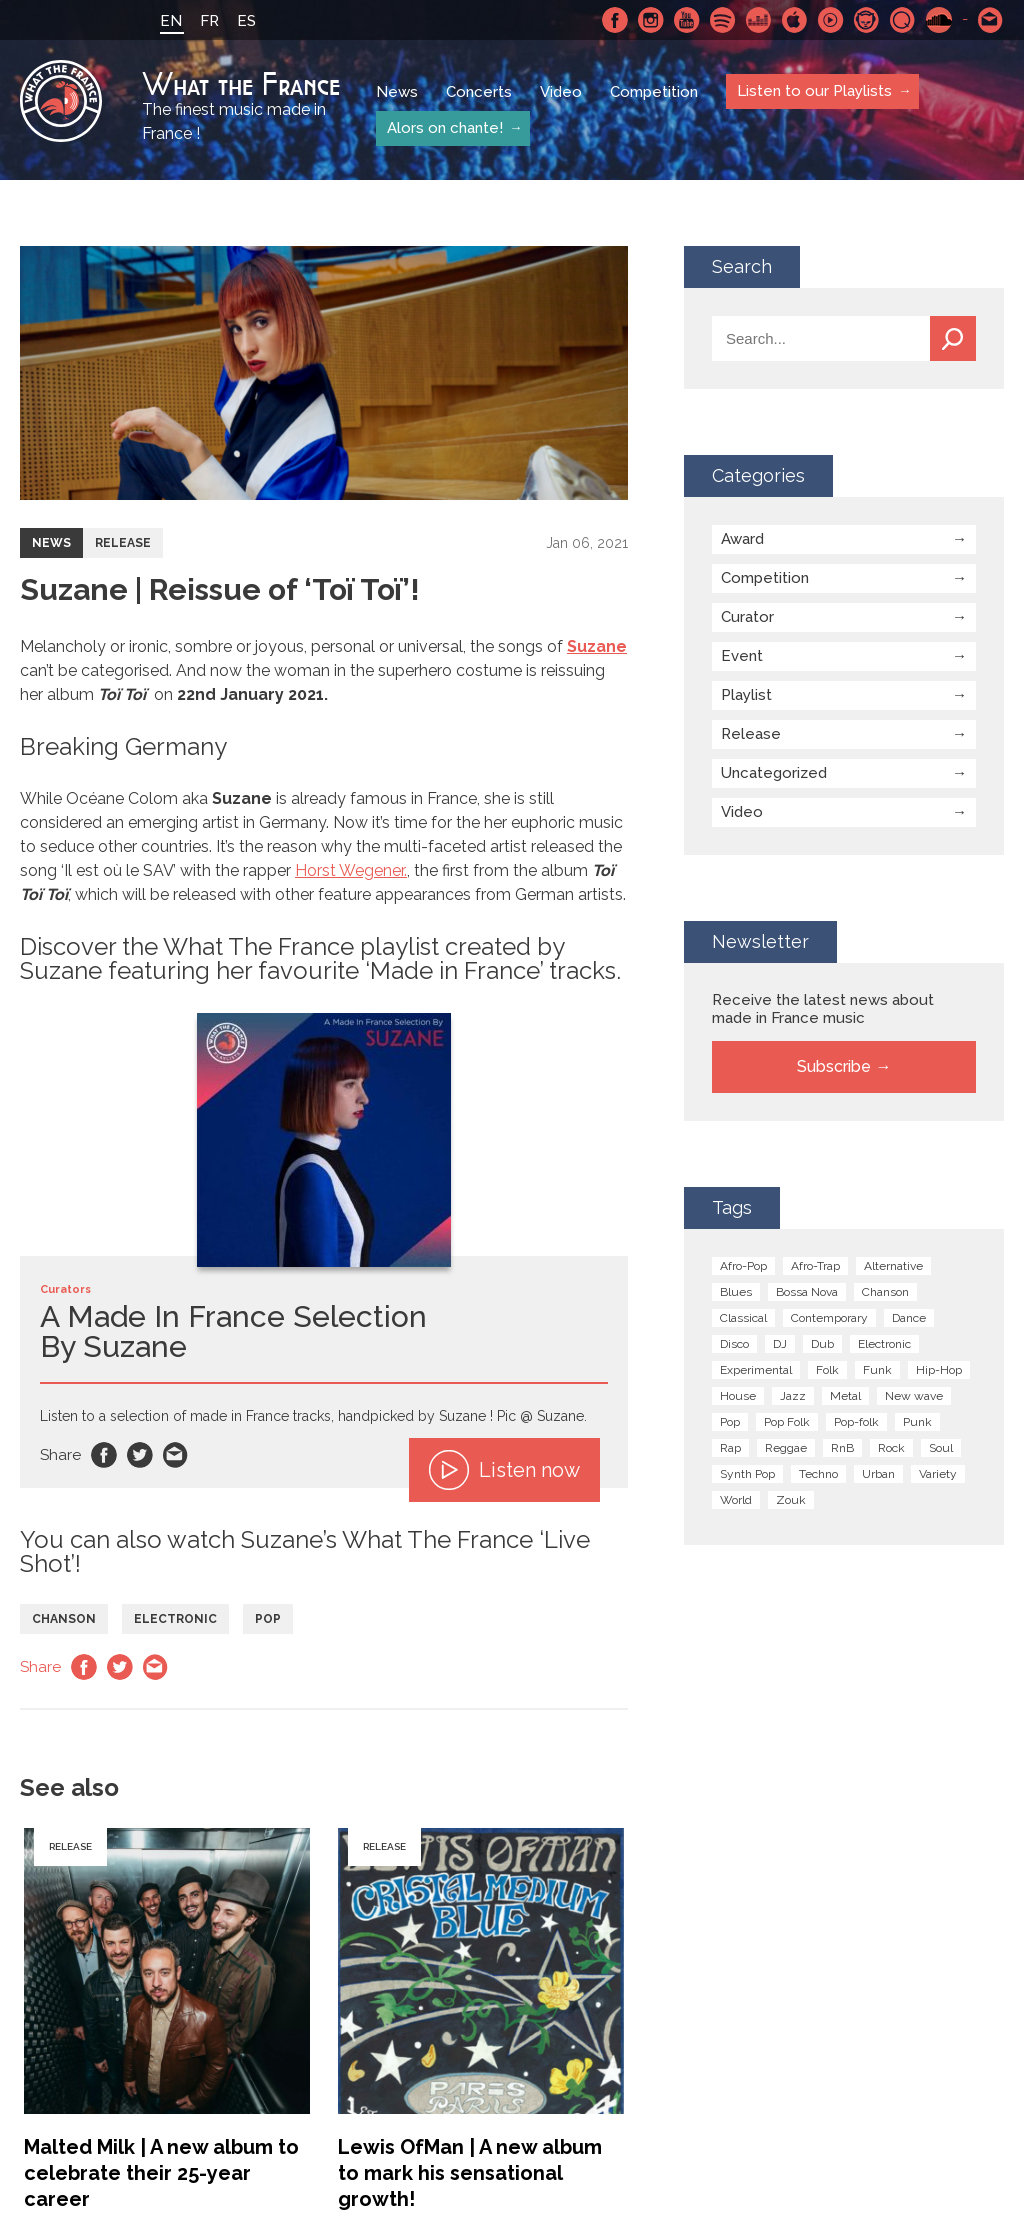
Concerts (479, 92)
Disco (734, 1344)
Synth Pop (747, 1474)
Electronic (175, 1619)
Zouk (791, 1500)
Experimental (756, 1370)
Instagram (651, 20)
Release (123, 543)
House (738, 1396)
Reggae (786, 1448)
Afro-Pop (743, 1266)
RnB (842, 1448)
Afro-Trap (815, 1266)
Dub (822, 1344)
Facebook (615, 20)
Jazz (793, 1396)
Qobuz (903, 20)
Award (742, 539)
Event (742, 656)
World (736, 1500)
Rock (891, 1448)
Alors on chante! (444, 128)
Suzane (597, 646)
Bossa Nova (807, 1292)
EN (171, 21)
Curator (747, 617)
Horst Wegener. (351, 870)
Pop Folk (787, 1422)
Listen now (504, 1470)
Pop (268, 1619)
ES (246, 21)
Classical (743, 1318)
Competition (654, 92)
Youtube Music (831, 20)
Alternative (893, 1266)
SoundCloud (939, 20)
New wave (914, 1396)
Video (561, 92)
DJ (780, 1344)
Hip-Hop (939, 1370)
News (397, 92)
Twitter (140, 1455)
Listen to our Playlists (813, 91)
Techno (818, 1474)
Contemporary (829, 1318)
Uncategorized (774, 773)
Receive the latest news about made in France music (823, 1009)
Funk (877, 1370)
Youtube (687, 20)
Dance (909, 1318)
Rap (730, 1448)
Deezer (759, 20)
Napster (867, 20)
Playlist (746, 695)
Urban (878, 1474)
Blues (736, 1292)
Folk (827, 1370)
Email (176, 1455)
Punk (917, 1422)
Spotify (723, 20)
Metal (845, 1396)
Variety (938, 1474)
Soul (941, 1448)
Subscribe (834, 1066)
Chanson (64, 1619)
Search (953, 338)
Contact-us (991, 20)
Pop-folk (856, 1422)
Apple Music (795, 20)
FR (209, 21)
